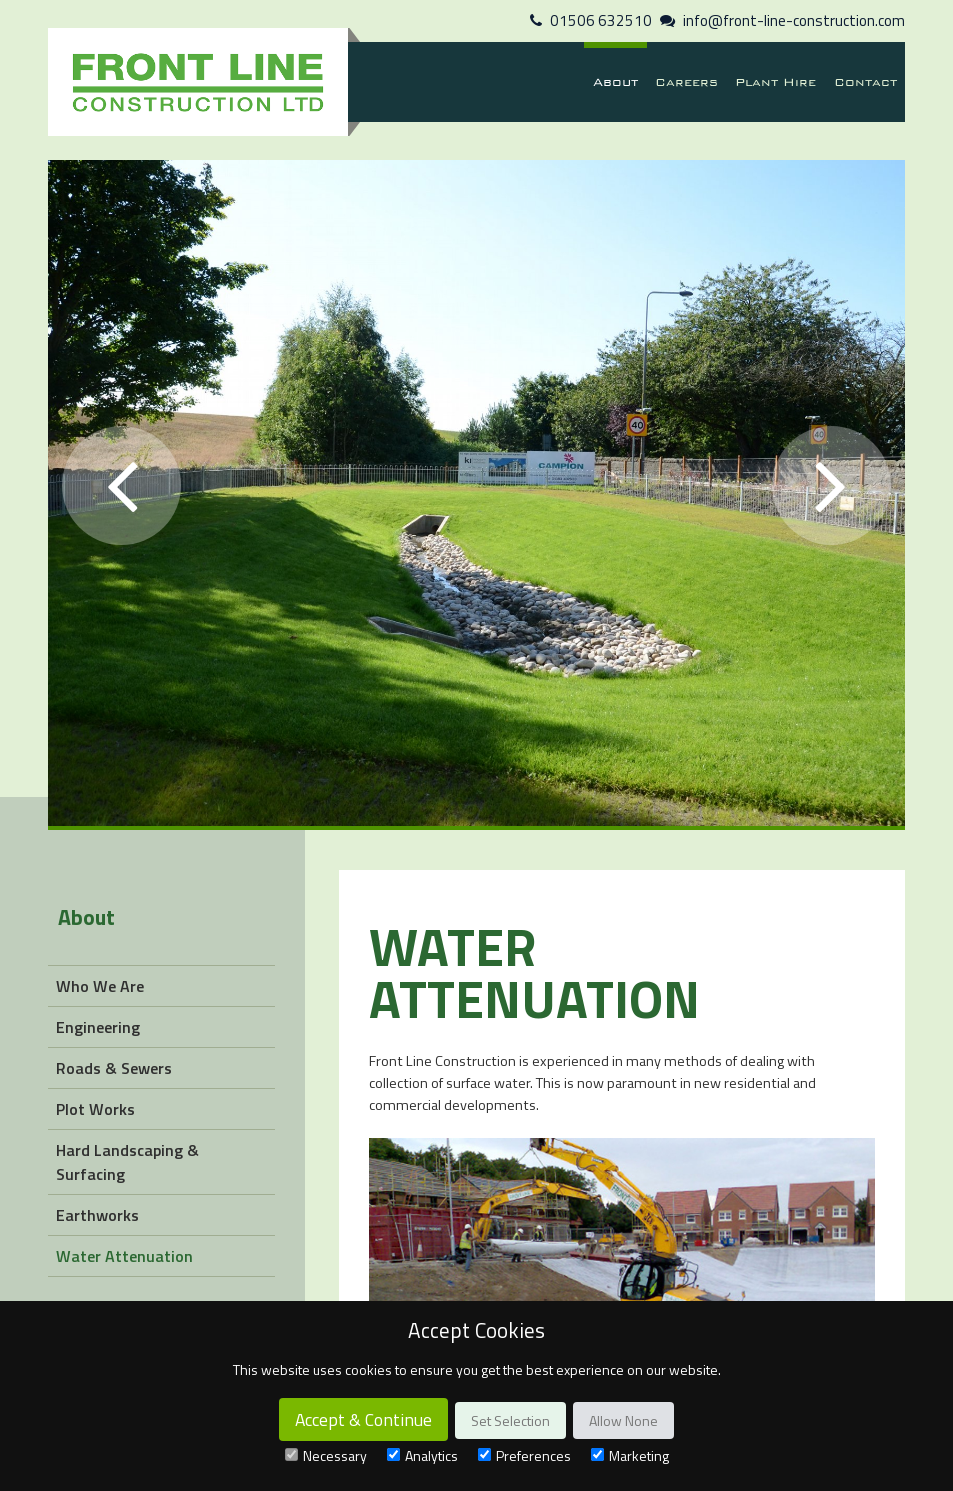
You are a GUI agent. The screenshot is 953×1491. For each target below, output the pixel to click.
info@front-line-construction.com (794, 20)
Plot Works (95, 1109)
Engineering (98, 1027)
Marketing (630, 1455)
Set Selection (510, 1420)
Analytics (422, 1455)
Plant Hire (775, 81)
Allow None (623, 1420)
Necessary (326, 1455)
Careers (686, 81)
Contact (865, 81)
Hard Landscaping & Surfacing (127, 1162)
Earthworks (97, 1215)
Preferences (524, 1455)
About (615, 81)
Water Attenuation (124, 1256)
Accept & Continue (363, 1419)
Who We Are (100, 986)
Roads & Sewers (114, 1068)
